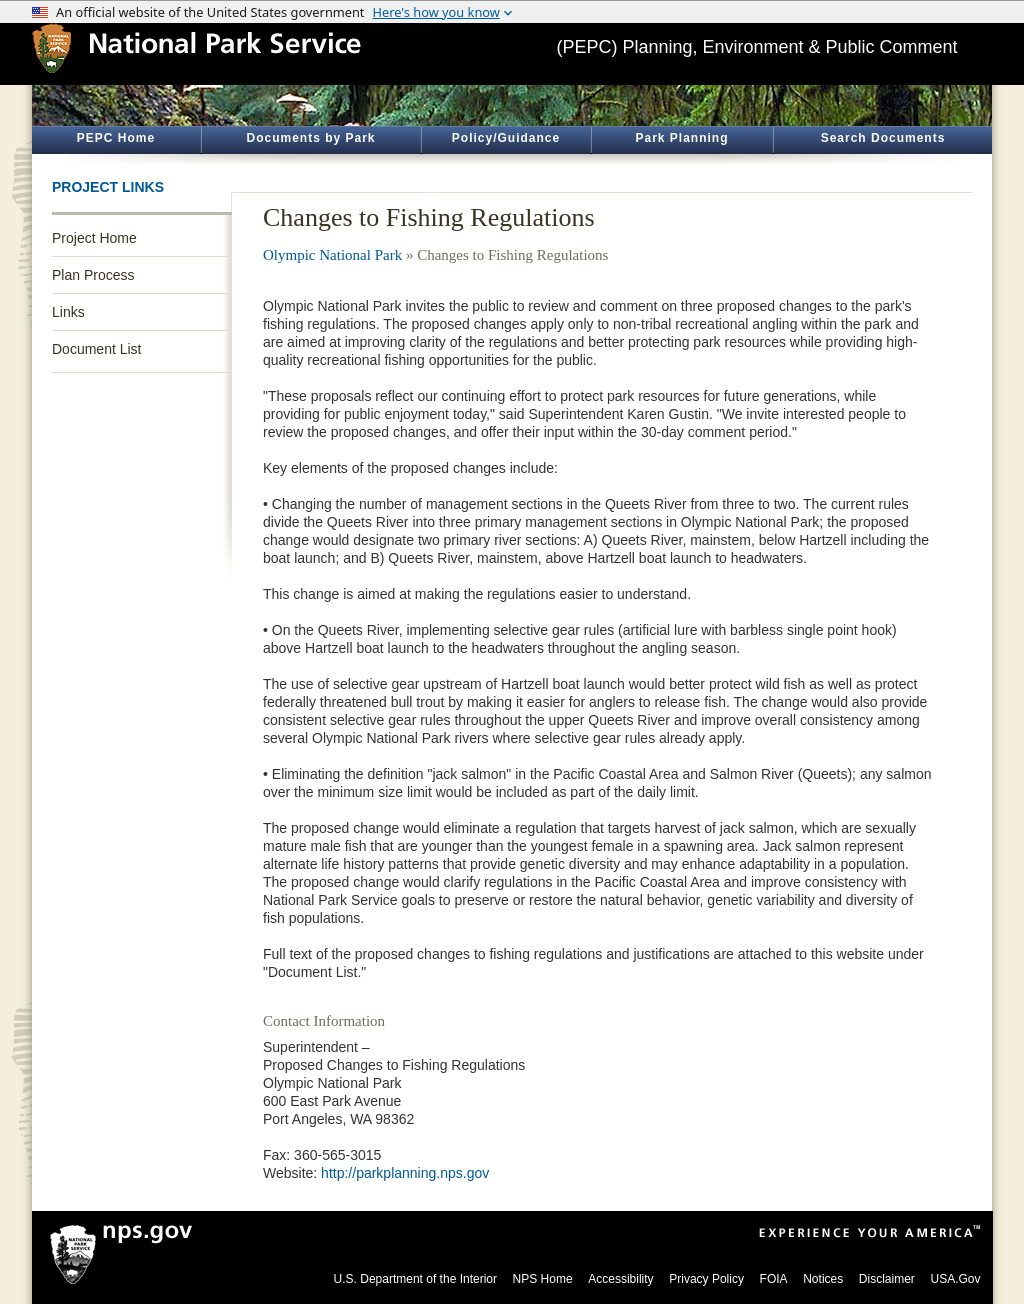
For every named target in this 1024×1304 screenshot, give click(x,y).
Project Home (94, 238)
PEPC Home (116, 138)
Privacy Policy (706, 1279)
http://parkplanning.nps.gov (405, 1173)
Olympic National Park (332, 255)
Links (68, 312)
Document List (96, 349)
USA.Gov (955, 1279)
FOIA (774, 1279)
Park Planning (681, 138)
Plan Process (93, 275)
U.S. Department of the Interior (415, 1279)
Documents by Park (310, 138)
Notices (823, 1279)
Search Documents (883, 138)
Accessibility (620, 1279)
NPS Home (543, 1279)
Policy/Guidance (506, 138)
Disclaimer (887, 1279)
